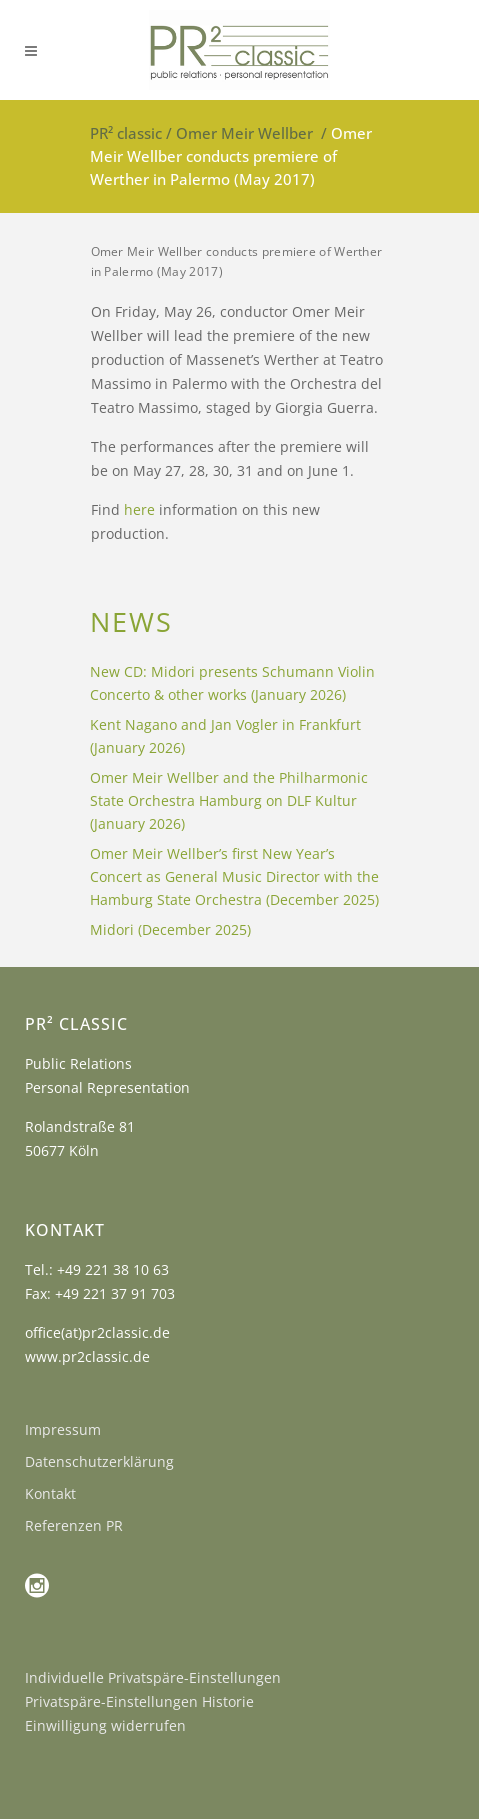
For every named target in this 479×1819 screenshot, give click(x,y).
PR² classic (126, 133)
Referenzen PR (74, 1525)
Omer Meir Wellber (244, 133)
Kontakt (50, 1493)
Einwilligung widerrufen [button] (105, 1725)
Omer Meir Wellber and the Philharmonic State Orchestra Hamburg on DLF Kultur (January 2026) (229, 800)
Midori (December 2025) (170, 929)
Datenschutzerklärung (99, 1461)
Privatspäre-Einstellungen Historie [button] (139, 1701)
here (139, 509)
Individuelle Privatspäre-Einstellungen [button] (153, 1677)
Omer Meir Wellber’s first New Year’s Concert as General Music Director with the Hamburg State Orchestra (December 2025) (234, 876)
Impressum (63, 1429)
